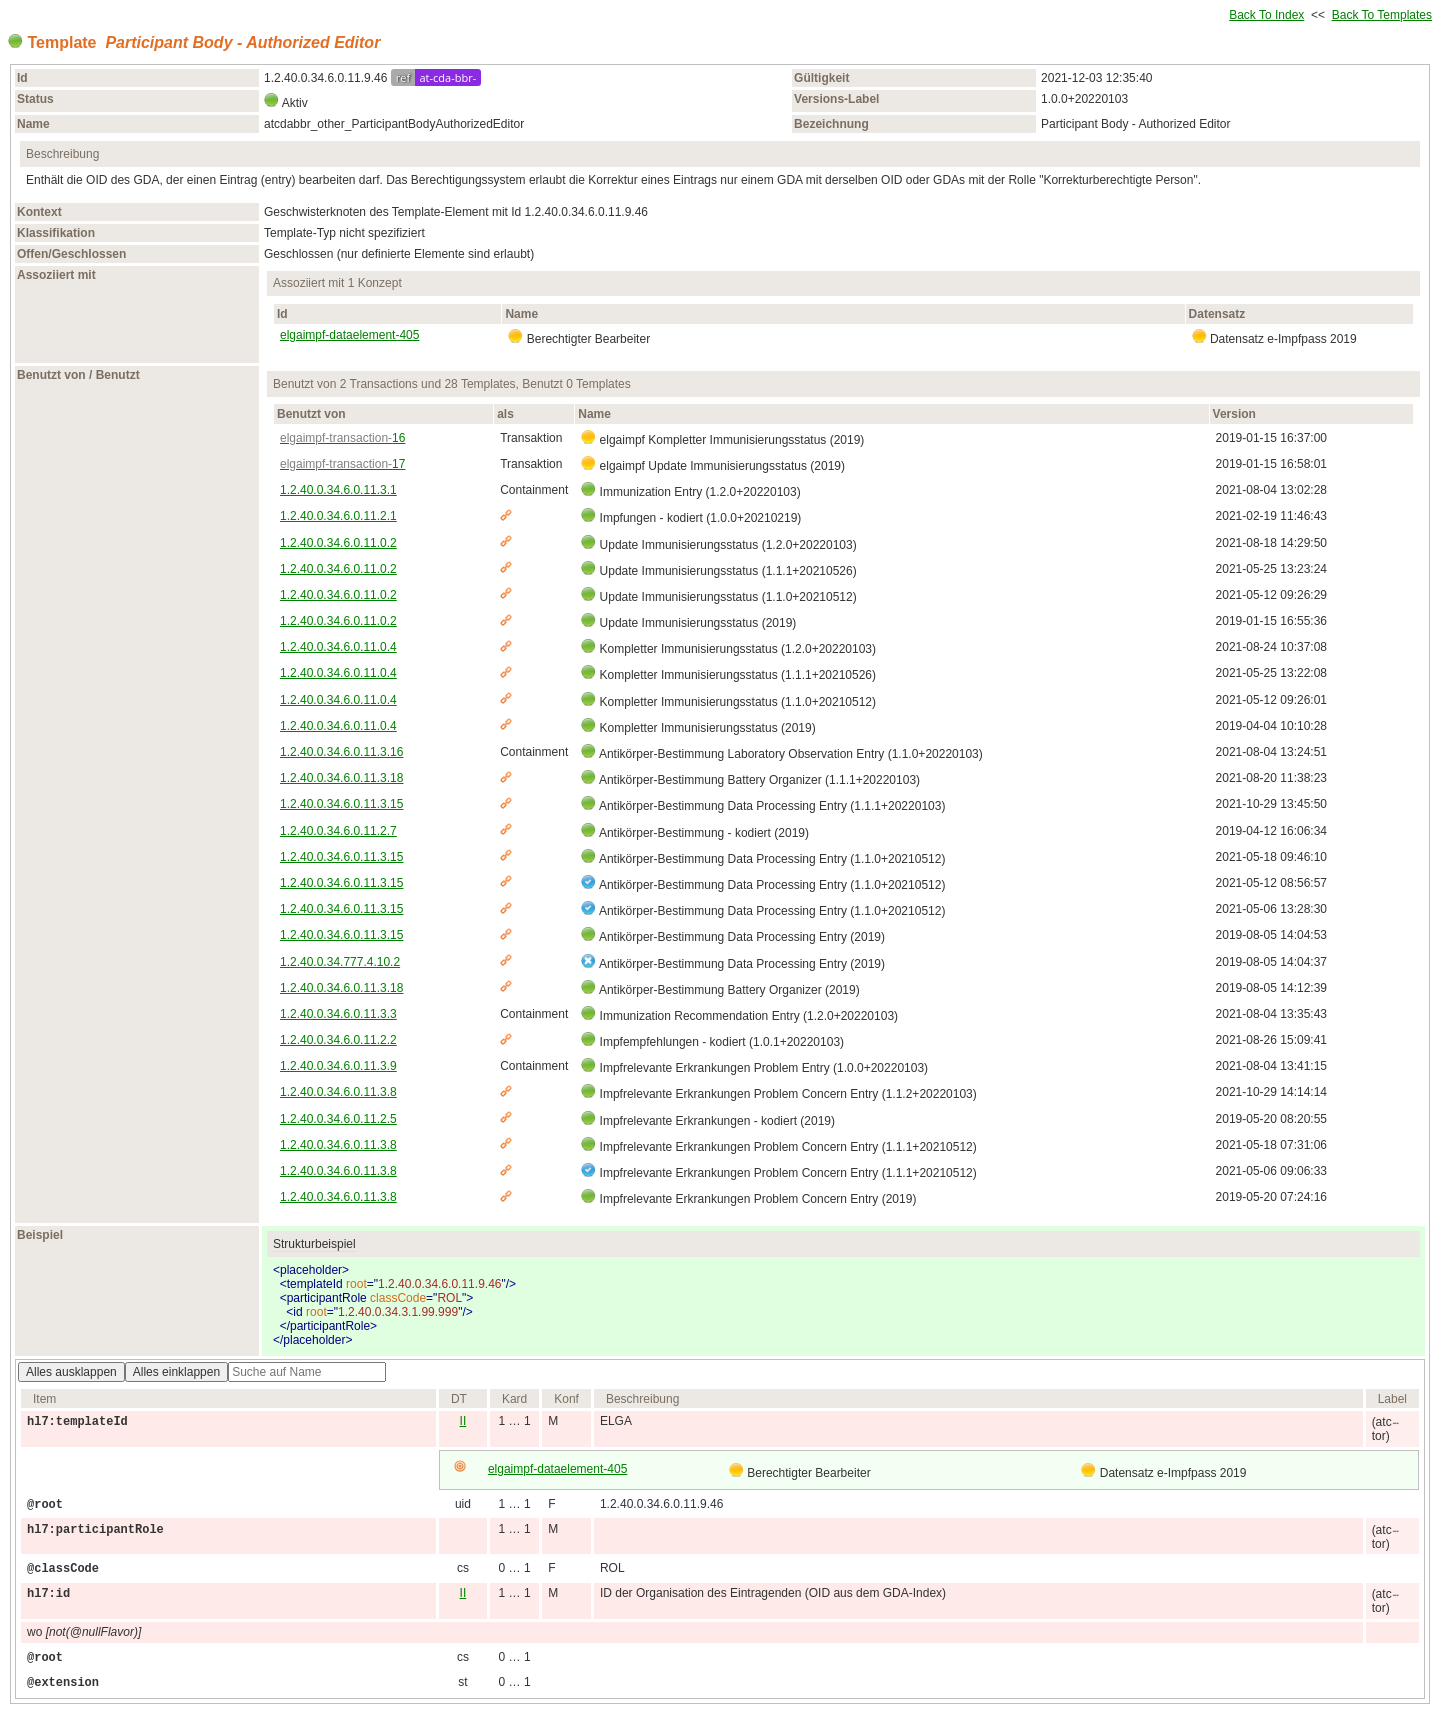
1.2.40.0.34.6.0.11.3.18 (341, 778)
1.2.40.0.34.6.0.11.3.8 (338, 1092)
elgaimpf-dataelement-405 (349, 335)
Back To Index (1266, 15)
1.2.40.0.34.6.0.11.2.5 (338, 1119)
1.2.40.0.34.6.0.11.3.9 (338, 1066)
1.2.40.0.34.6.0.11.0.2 (338, 543)
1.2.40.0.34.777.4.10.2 (340, 962)
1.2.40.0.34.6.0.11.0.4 (338, 647)
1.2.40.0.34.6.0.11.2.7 (338, 831)
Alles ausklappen (71, 1372)
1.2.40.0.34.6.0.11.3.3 (338, 1014)
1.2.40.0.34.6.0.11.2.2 (338, 1040)
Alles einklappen (176, 1372)
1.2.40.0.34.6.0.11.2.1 (338, 516)
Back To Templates (1382, 15)
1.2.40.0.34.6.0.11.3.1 (338, 490)
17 (342, 464)
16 (342, 438)
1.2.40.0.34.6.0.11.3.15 (341, 804)
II (463, 1421)
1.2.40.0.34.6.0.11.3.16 (341, 752)
